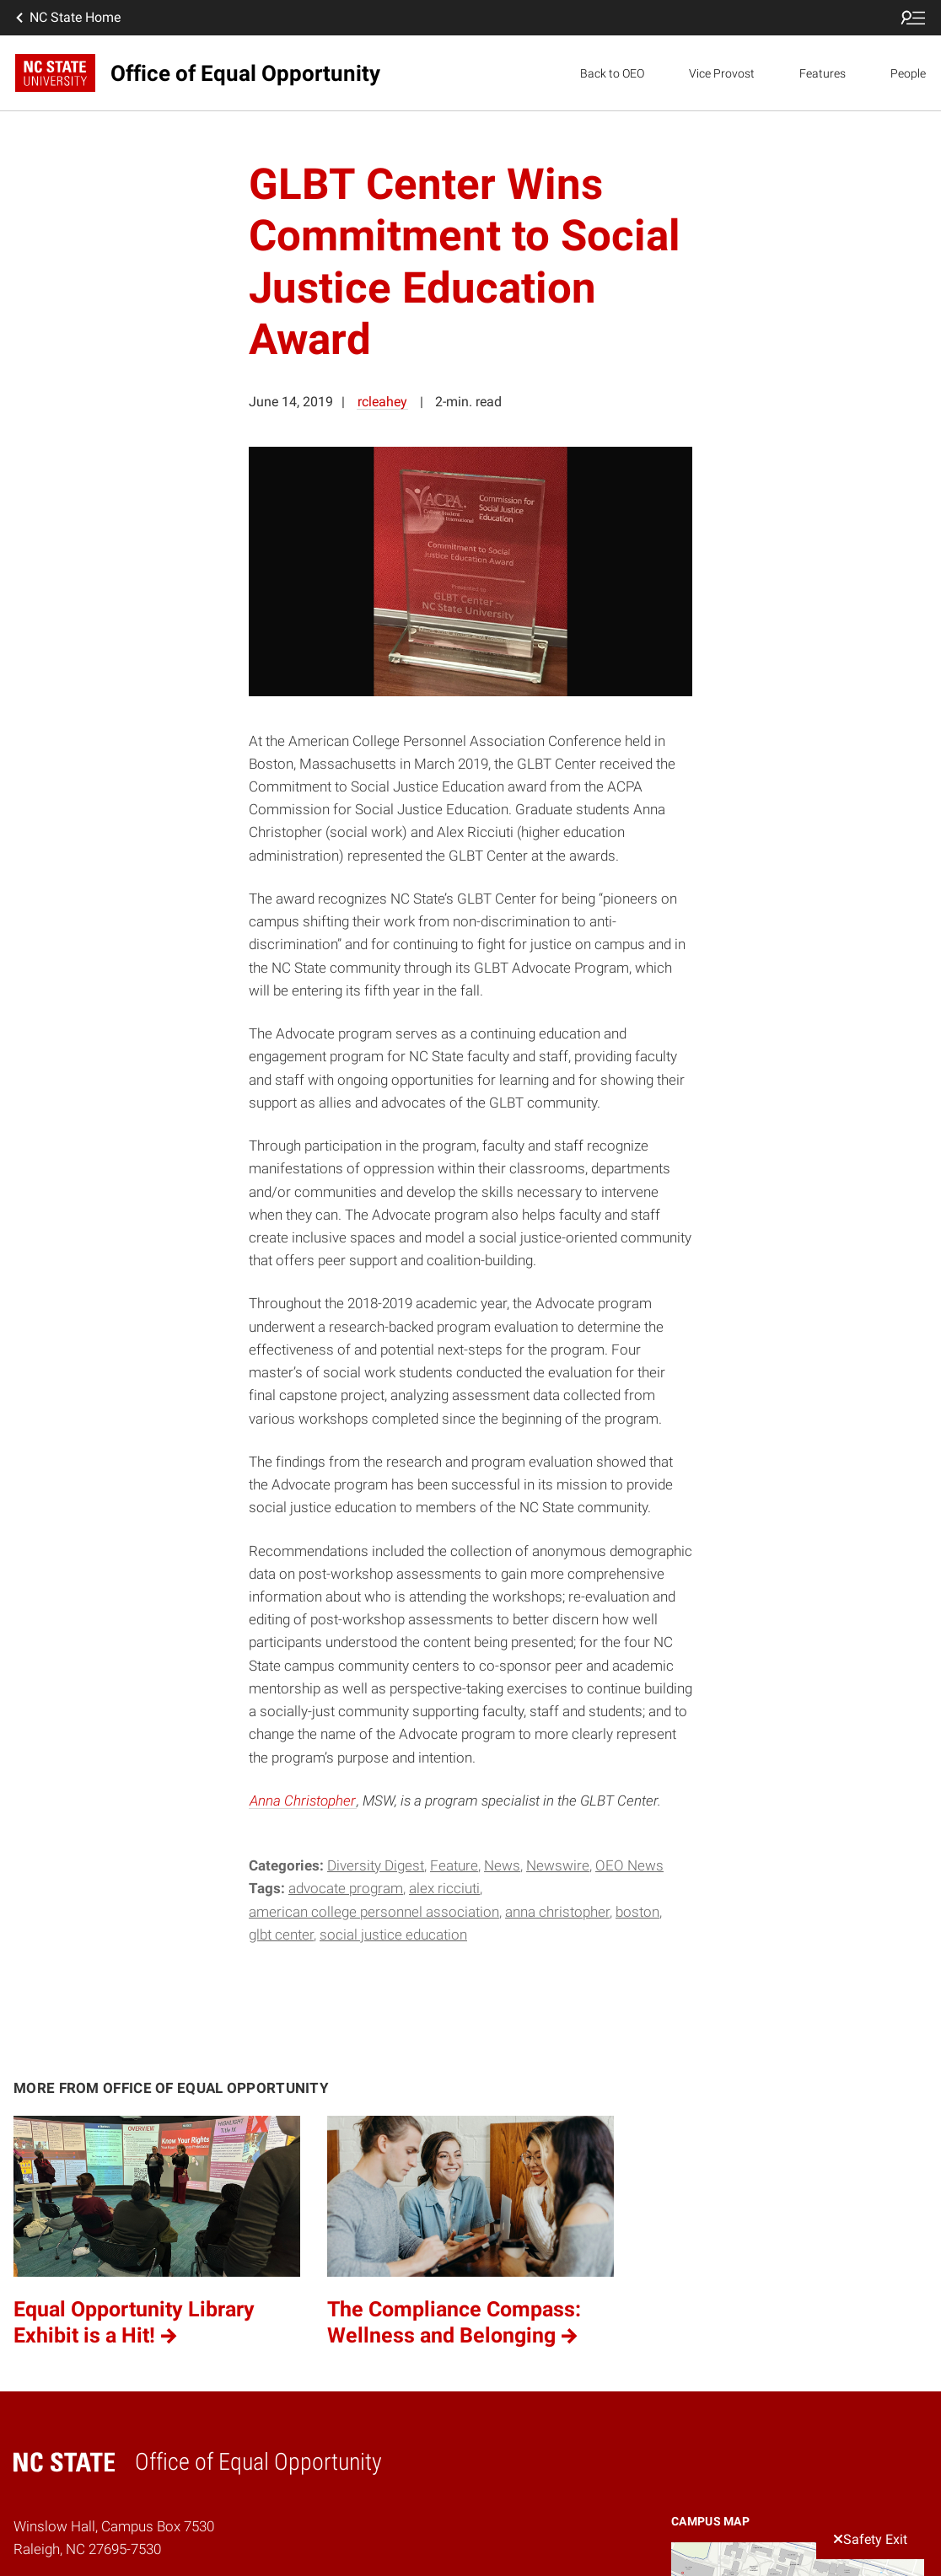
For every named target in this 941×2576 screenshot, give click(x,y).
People (908, 73)
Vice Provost (722, 73)
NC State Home (67, 17)
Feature (454, 1865)
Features (822, 73)
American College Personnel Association (374, 1911)
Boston (637, 1911)
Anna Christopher (303, 1800)
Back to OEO (612, 73)
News (502, 1865)
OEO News (629, 1865)
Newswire (557, 1865)
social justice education (393, 1934)
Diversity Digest (375, 1865)
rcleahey (382, 402)
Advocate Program (345, 1888)
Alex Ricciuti (444, 1888)
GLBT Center (281, 1934)
